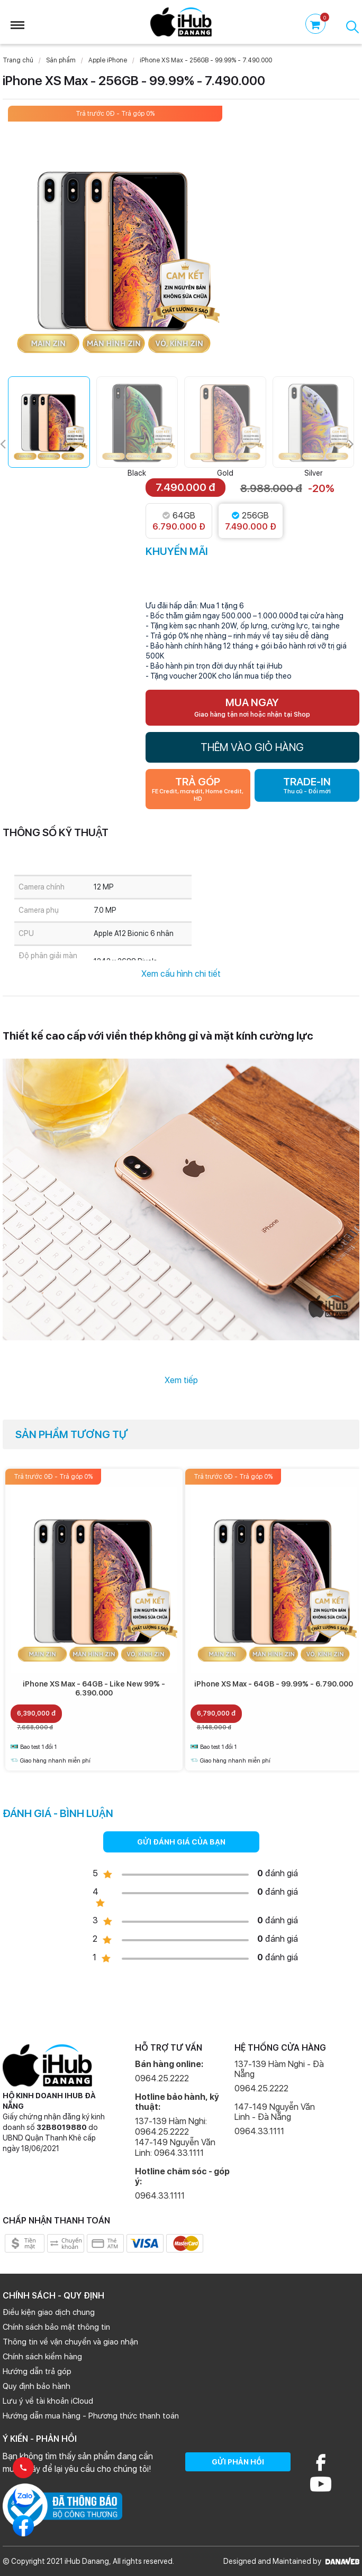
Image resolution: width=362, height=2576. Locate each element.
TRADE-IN (307, 785)
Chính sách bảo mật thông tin (56, 2327)
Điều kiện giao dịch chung (49, 2312)
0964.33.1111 (160, 2196)
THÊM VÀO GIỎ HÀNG (252, 747)
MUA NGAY (252, 707)
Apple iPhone (107, 60)
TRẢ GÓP (198, 789)
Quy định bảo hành (36, 2386)
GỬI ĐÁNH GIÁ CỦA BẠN (181, 1842)
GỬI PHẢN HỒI (238, 2462)
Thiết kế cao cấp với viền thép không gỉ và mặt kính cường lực (158, 1036)
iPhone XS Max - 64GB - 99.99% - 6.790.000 (273, 1684)
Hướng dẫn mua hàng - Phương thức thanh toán (91, 2416)
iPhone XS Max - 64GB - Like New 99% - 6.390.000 (94, 1688)
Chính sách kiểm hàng (42, 2356)
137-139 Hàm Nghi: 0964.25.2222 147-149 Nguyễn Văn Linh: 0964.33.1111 (175, 2137)
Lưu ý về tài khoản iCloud (48, 2401)
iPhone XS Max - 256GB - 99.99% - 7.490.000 (206, 60)
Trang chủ (18, 60)
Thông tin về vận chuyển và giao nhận (70, 2342)
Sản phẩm (61, 60)
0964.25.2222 (162, 2078)
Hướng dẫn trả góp (37, 2371)
